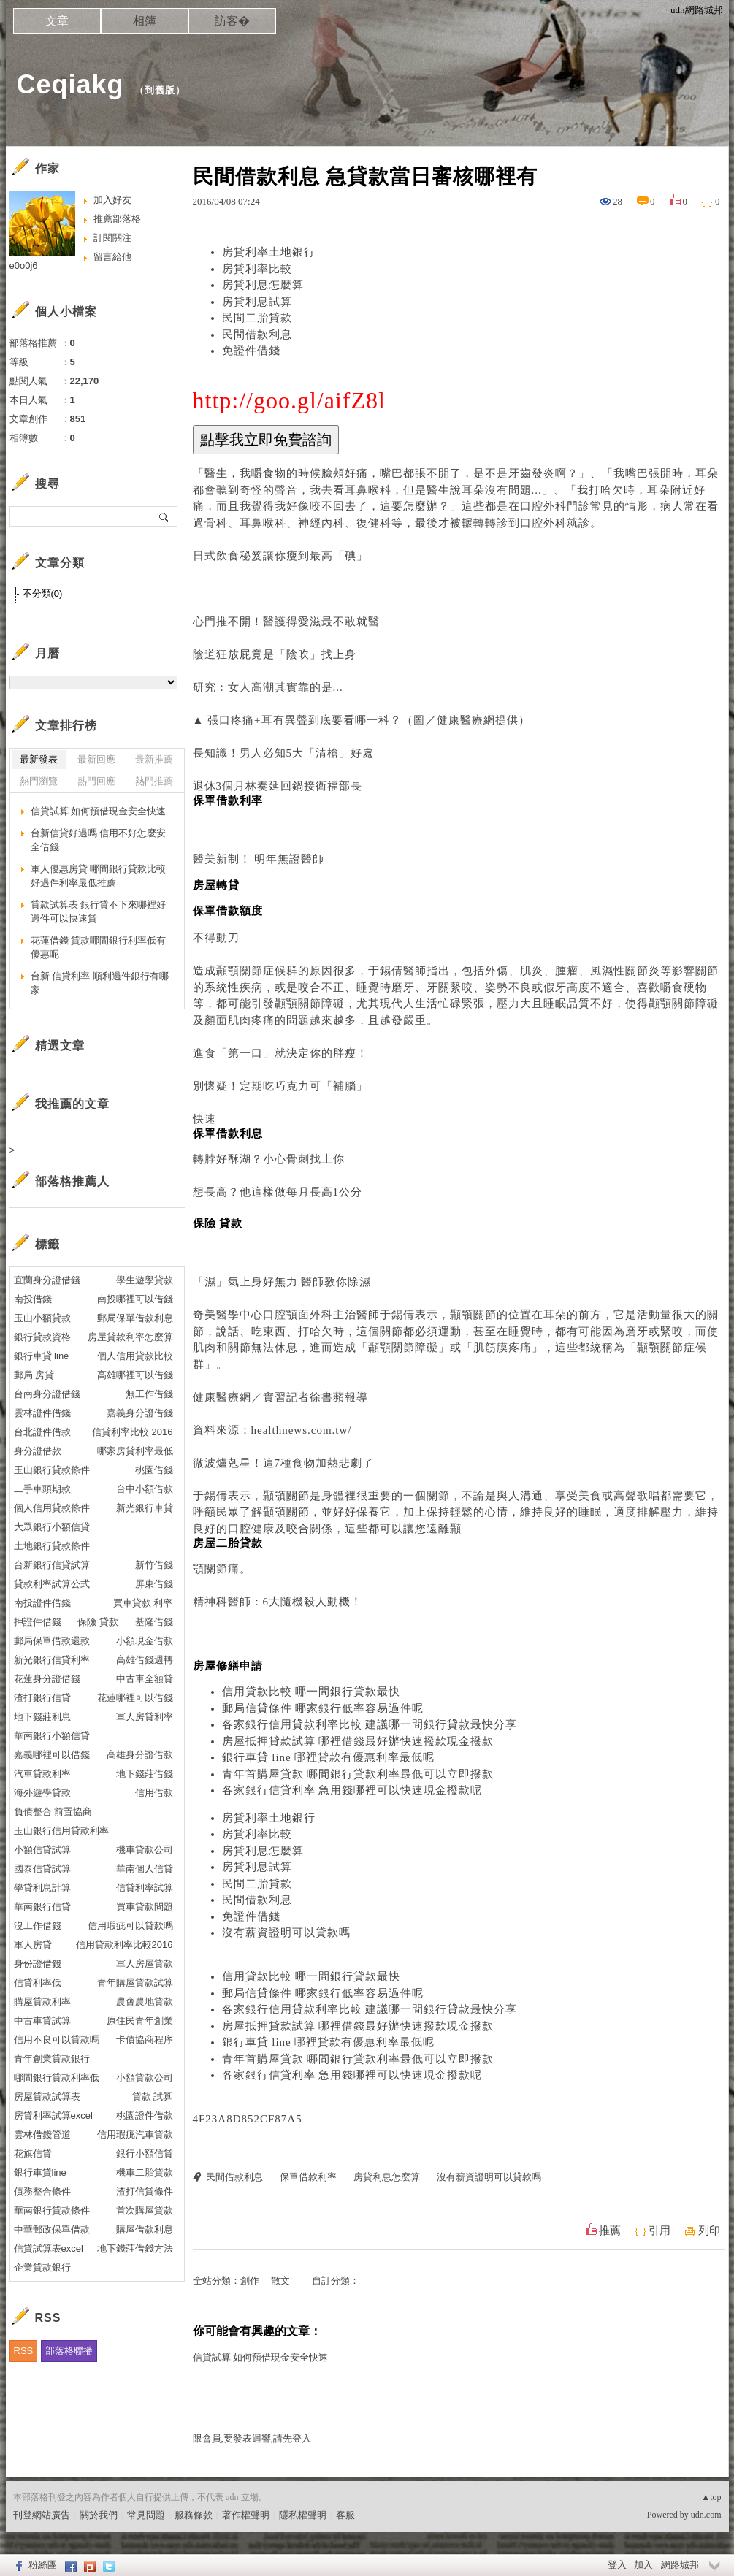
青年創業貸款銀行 (52, 2058)
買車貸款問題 (144, 1906)
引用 (659, 2230)
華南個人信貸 (144, 1868)
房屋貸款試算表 (47, 2096)
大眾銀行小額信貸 (52, 1526)
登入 (617, 2564)
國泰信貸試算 (42, 1868)
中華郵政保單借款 (52, 2229)
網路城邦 (680, 2564)
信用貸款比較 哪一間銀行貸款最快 (311, 1691)
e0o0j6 (23, 265)
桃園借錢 (154, 1469)
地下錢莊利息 (42, 1716)
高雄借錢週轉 (144, 1659)
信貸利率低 (37, 1982)
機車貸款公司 (144, 1849)
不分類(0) (43, 593)
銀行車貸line (40, 2172)
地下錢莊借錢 (144, 1773)
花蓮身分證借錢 (47, 1678)
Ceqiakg (70, 84)
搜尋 (164, 516)
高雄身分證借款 (140, 1754)
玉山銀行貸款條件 (52, 1469)
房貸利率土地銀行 (269, 252)
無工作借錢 (149, 1393)
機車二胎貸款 (144, 2172)
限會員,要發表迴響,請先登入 (252, 2438)
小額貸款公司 (144, 2077)
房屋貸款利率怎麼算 (130, 1336)
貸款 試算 (152, 2096)
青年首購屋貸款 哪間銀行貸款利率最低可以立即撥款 (358, 1774)
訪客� (232, 21)
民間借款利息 (257, 334)
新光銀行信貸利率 (52, 1659)
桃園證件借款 (144, 2115)
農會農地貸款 (144, 2001)
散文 (280, 2280)
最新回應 (96, 759)
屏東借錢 (154, 1583)
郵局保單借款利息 (135, 1317)
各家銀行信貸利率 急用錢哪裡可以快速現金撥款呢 (352, 1790)
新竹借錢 (154, 1564)
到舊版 (160, 90)
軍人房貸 (33, 1944)
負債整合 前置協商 (53, 1811)
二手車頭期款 (42, 1488)
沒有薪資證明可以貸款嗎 (286, 1932)
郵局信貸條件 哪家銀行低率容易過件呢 (323, 1708)
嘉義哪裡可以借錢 (52, 1754)
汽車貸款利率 (42, 1773)
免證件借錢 (251, 350)
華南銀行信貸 (42, 1906)
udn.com (706, 2515)
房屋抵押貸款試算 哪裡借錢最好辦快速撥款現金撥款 (358, 1741)
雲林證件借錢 (42, 1412)
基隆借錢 (154, 1621)
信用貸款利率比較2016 (124, 1944)
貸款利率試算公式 (52, 1583)
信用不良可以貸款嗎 (56, 2039)
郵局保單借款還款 (52, 1640)
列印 (709, 2230)
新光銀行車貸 (144, 1507)
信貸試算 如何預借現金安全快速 (260, 2357)
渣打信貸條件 (144, 2191)
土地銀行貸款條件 (52, 1545)
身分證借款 (37, 1450)
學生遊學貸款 (144, 1279)
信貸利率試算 (144, 1887)
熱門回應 (96, 781)
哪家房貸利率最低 (135, 1450)
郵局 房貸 (34, 1374)
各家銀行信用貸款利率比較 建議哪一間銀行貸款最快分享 (370, 1724)
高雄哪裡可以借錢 (135, 1374)
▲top (711, 2497)
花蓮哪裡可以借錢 (135, 1697)
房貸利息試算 (257, 301)
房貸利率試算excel (53, 2115)
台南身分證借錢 (47, 1393)
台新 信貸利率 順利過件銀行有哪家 (100, 983)
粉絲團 (42, 2564)
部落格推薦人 (72, 1181)
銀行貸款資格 (42, 1336)
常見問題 (146, 2515)
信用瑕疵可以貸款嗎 (130, 1925)
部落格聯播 (69, 2350)
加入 (643, 2564)
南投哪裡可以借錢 (135, 1298)
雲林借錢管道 (42, 2134)
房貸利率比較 (257, 269)
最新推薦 (154, 759)
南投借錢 (33, 1298)
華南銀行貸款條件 (52, 2210)
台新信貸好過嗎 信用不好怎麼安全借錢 (99, 840)
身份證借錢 (37, 1963)
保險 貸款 (97, 1621)
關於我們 (99, 2515)
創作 (249, 2280)
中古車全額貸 (144, 1678)
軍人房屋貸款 (144, 1963)
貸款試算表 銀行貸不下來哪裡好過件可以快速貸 (99, 912)
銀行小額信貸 (144, 2153)
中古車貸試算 (42, 2020)
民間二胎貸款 (257, 318)
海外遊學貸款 (42, 1792)
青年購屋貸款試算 (135, 1982)
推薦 (610, 2230)
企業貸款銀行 (42, 2267)
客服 (345, 2515)
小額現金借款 (144, 1640)
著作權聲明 (245, 2515)
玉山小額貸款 (42, 1317)
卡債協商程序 (144, 2039)
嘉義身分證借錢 (140, 1412)
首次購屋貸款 (144, 2210)
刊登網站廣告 (41, 2515)
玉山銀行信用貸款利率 (61, 1830)
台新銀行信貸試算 (52, 1564)
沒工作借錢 (37, 1925)
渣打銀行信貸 (42, 1697)
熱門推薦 (154, 781)
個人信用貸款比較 (135, 1355)
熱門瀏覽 (39, 781)
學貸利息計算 (42, 1887)
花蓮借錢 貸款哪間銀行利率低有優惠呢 (99, 947)
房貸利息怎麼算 (263, 285)
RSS (24, 2350)
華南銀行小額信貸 (52, 1735)
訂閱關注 (112, 237)
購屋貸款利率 (42, 2001)
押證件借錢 (37, 1621)
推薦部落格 (117, 218)
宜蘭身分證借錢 (47, 1279)
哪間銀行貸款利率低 (56, 2077)
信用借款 (154, 1792)
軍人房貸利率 (144, 1716)
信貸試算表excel (48, 2248)
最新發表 (39, 759)
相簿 (144, 21)
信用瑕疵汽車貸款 (135, 2134)
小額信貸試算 (42, 1849)
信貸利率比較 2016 (132, 1431)
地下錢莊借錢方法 (135, 2248)
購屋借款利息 (144, 2229)
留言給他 (112, 256)
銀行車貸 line (41, 1355)
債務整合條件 (42, 2191)
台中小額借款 (144, 1488)
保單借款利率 (308, 2176)
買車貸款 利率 (143, 1602)
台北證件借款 (42, 1431)
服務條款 (194, 2515)
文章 (57, 21)
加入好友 (112, 199)
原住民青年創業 (140, 2020)
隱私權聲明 (302, 2515)
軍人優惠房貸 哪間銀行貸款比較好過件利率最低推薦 (99, 876)
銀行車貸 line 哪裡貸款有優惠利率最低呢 (328, 1757)
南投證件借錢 (42, 1602)
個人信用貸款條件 (52, 1507)
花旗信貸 (33, 2153)
